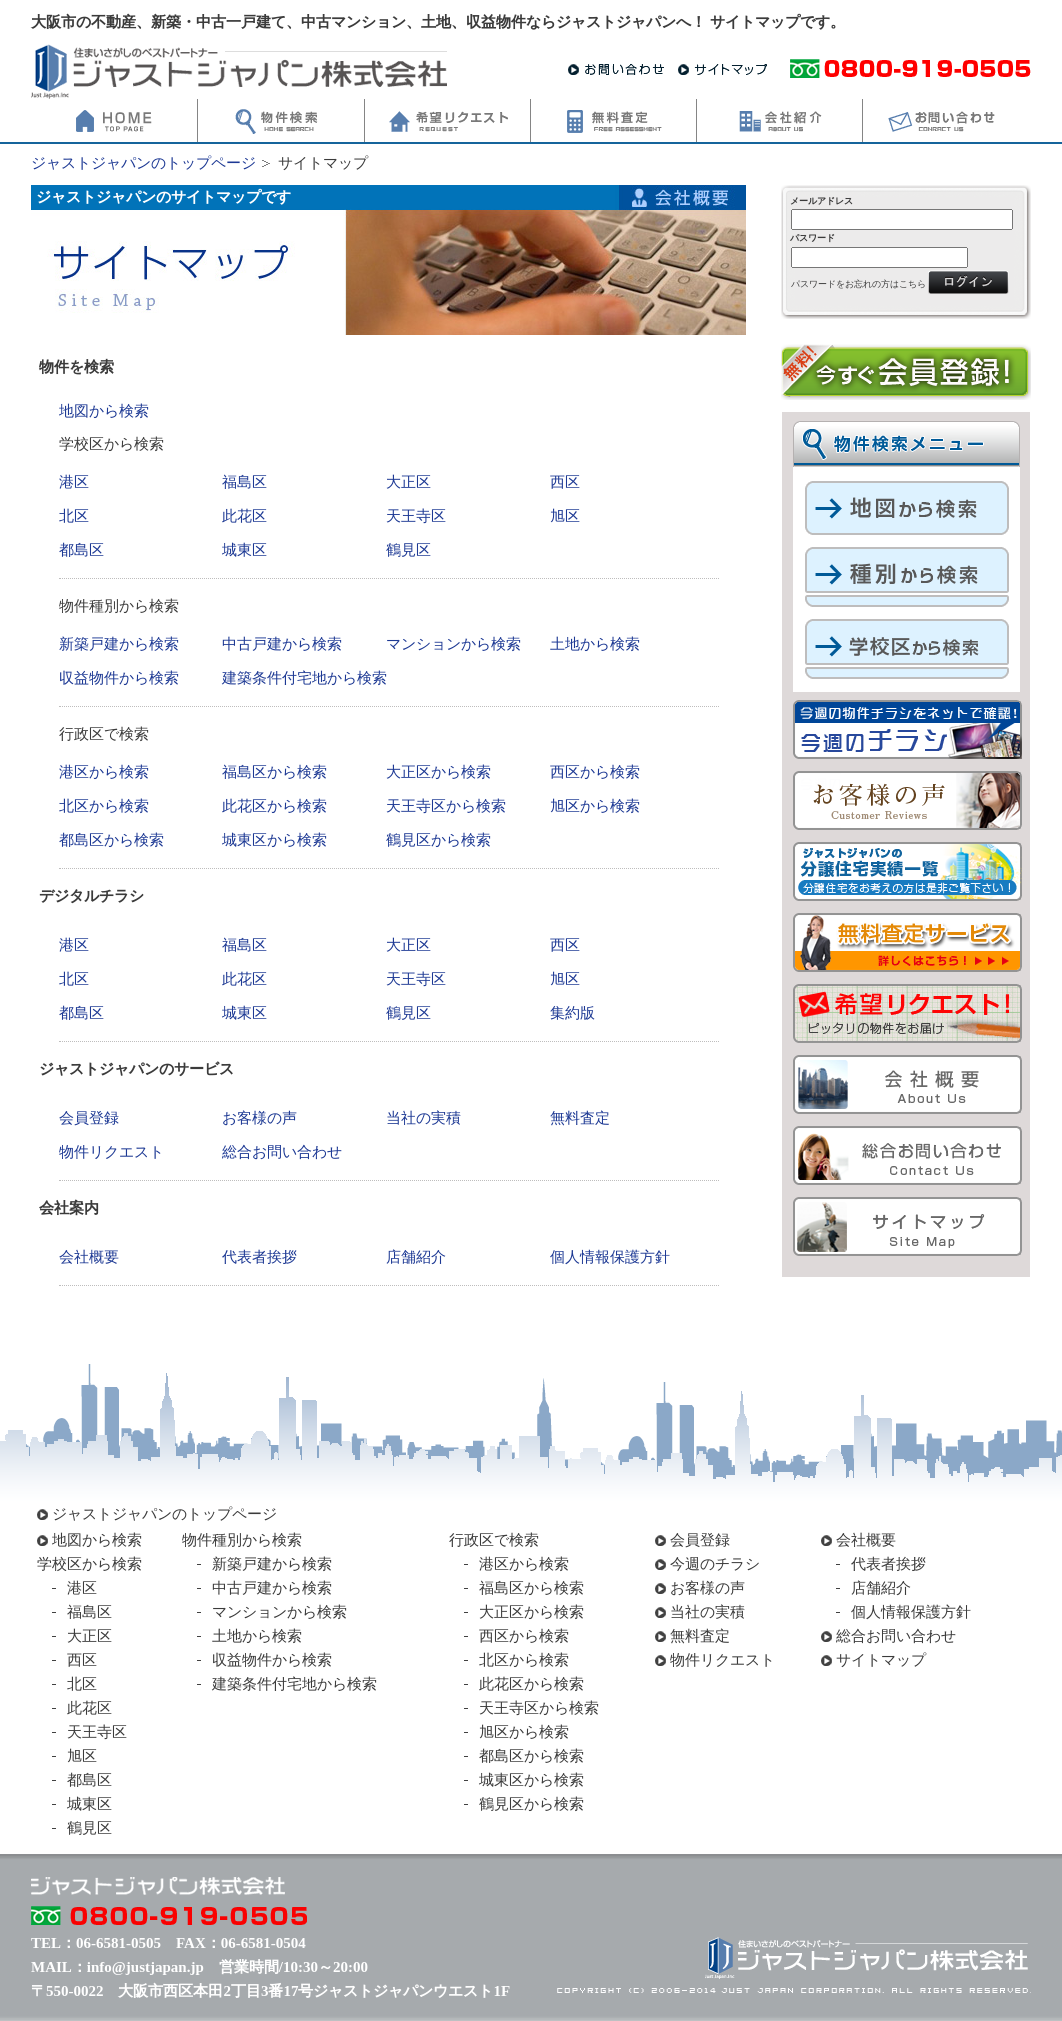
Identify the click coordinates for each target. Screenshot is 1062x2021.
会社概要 (89, 1257)
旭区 (565, 516)
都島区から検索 (111, 840)
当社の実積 (423, 1118)
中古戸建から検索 (282, 644)
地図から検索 (104, 411)
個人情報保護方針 (610, 1257)
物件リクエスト (111, 1152)
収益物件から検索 (119, 678)
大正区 (408, 482)
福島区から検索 (274, 772)
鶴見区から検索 (438, 840)
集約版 (572, 1013)
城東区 (244, 550)
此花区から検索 (274, 806)
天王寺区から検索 (446, 806)
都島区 (81, 550)
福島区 (244, 482)
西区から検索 (595, 772)
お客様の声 (259, 1118)
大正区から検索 (438, 772)
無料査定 (580, 1118)
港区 (74, 482)
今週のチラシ (715, 1564)
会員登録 (89, 1118)
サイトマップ (881, 1660)
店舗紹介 (416, 1257)
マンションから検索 (453, 644)
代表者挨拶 (259, 1257)
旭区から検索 (595, 806)
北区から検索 (104, 806)
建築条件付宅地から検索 (304, 678)
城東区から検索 (274, 840)
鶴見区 (408, 550)
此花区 (244, 516)
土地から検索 (595, 644)
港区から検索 (104, 772)
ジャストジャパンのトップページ (143, 163)
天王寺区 (416, 516)
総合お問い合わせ (282, 1152)
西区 (565, 482)
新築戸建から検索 (119, 644)
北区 (74, 516)
